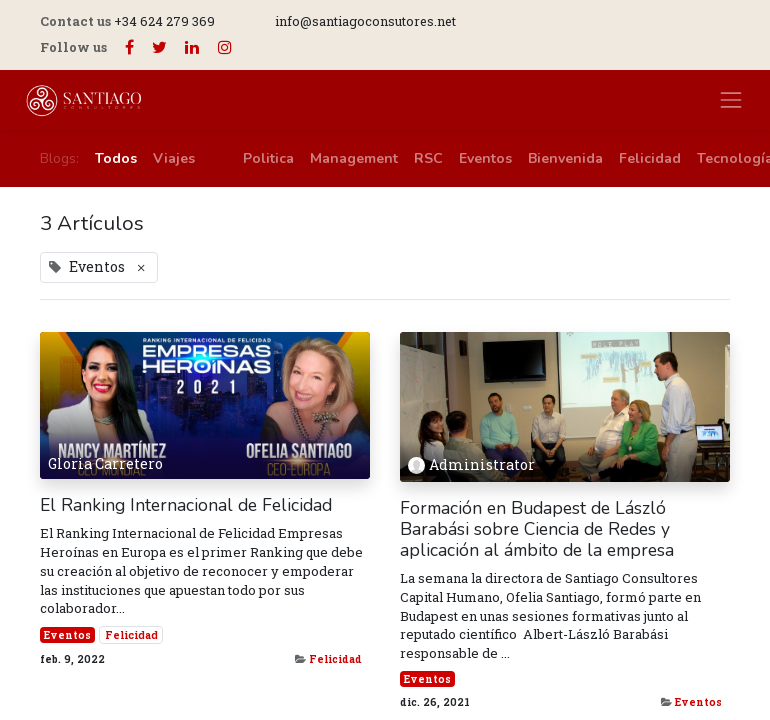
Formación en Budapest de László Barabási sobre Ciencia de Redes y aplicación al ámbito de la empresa (537, 529)
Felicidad (131, 635)
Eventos (67, 635)
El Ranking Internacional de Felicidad (186, 505)
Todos (116, 158)
